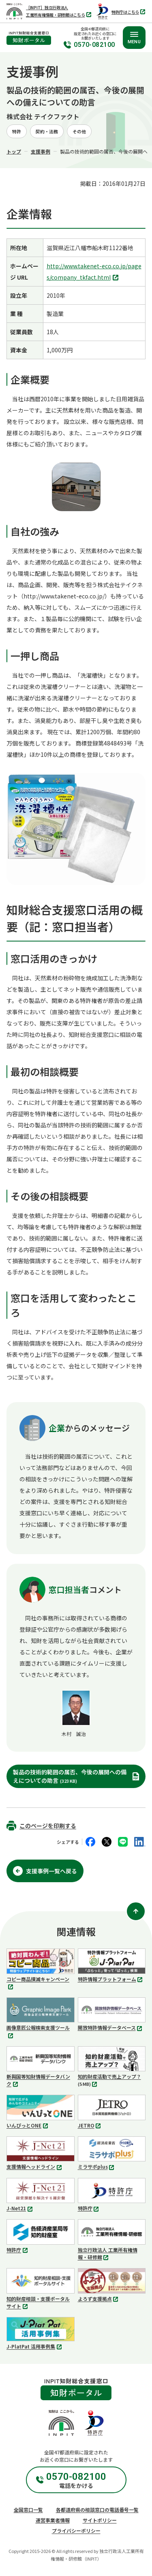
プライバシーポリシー (76, 2530)
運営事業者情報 (53, 2520)
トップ (13, 151)
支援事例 (40, 151)
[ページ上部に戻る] (136, 1911)
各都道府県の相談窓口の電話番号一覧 (97, 2509)
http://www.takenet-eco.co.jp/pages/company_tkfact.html (94, 272)
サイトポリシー (100, 2520)
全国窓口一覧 (28, 2509)
